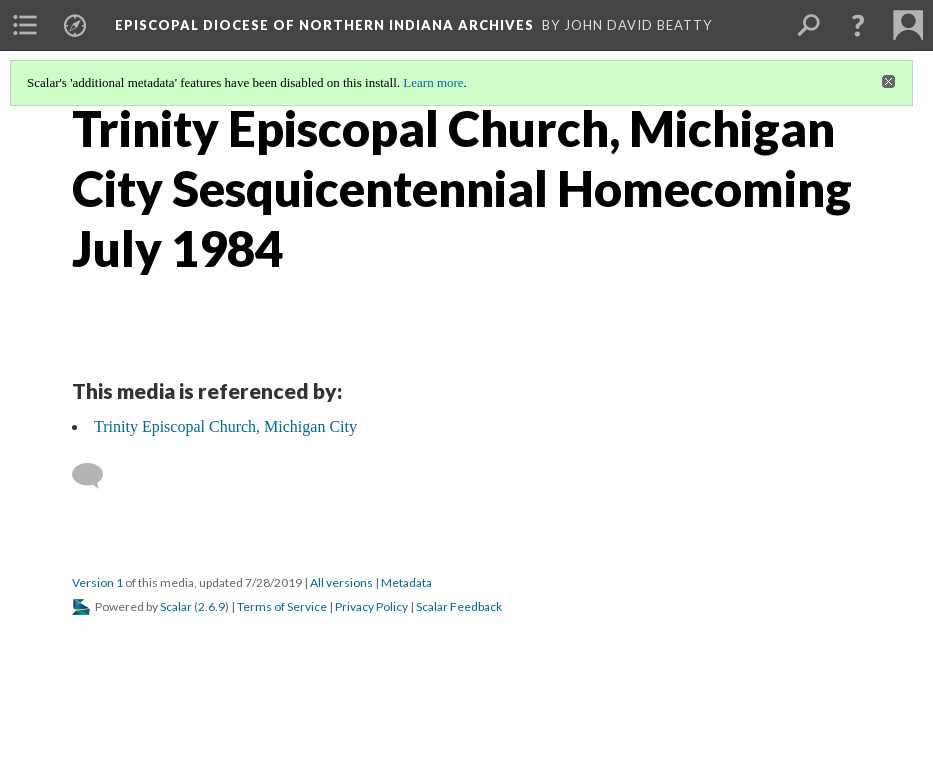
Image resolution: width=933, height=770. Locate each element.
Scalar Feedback (459, 606)
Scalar (176, 606)
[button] (858, 25)
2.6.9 (211, 606)
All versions (341, 582)
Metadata (406, 582)
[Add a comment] (96, 476)
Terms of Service (282, 606)
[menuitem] (25, 25)
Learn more (433, 82)
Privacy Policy (371, 606)
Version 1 (97, 582)
